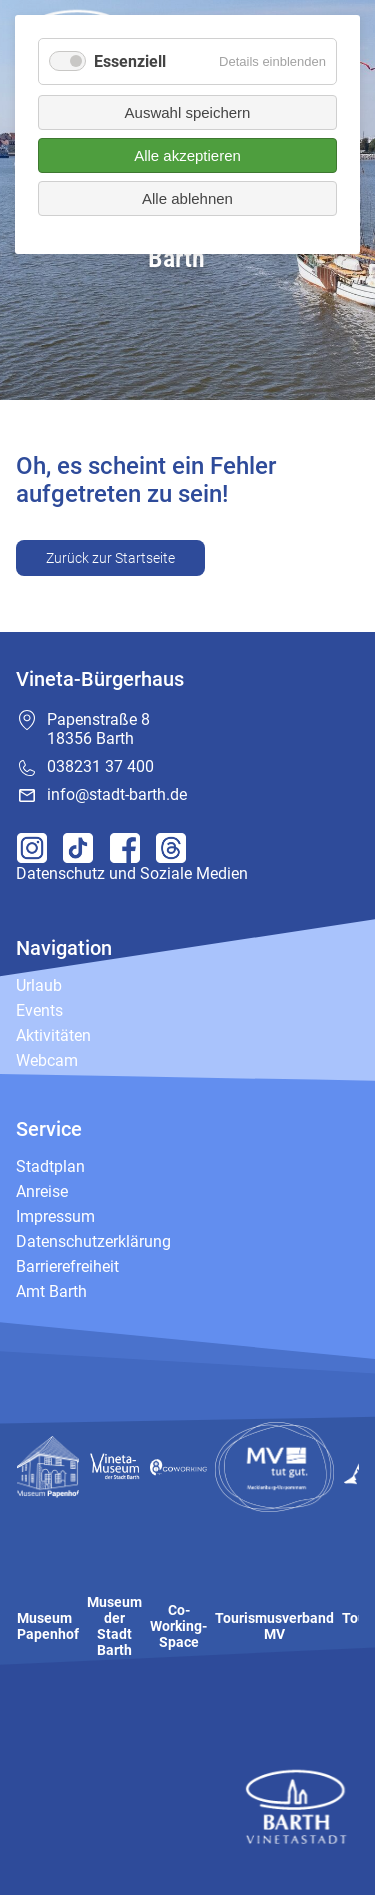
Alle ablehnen (187, 198)
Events (39, 1010)
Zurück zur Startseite (110, 558)
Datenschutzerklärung (93, 1241)
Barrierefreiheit (67, 1266)
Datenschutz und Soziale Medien (132, 873)
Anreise (42, 1191)
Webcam (47, 1060)
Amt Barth (51, 1291)
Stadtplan (50, 1166)
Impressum (55, 1216)
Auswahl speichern (188, 112)
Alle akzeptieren (187, 155)
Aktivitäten (53, 1035)
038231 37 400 (100, 766)
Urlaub (39, 985)
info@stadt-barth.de (117, 794)
